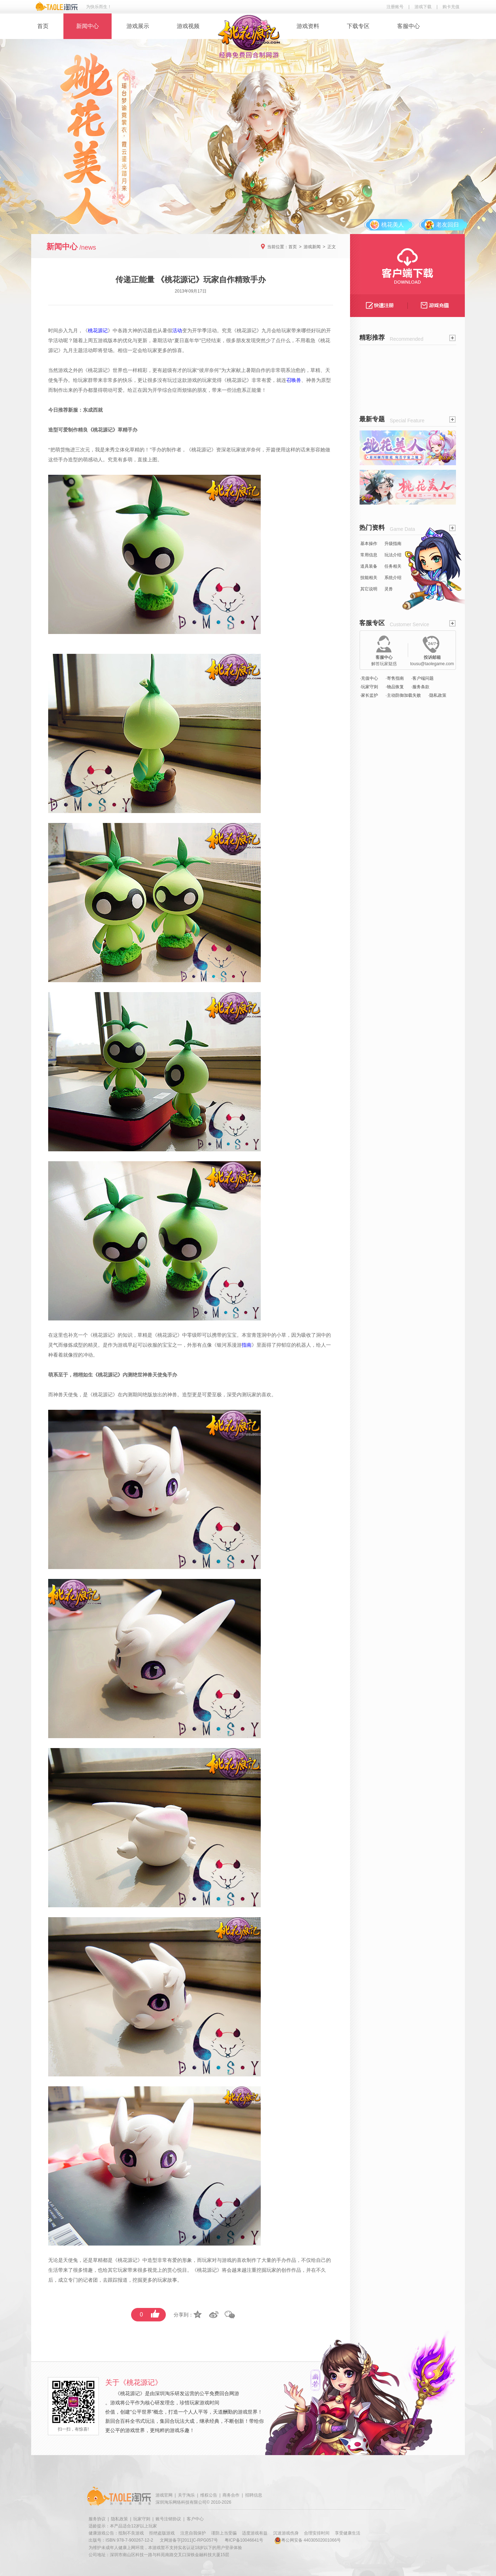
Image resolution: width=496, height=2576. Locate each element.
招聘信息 (253, 2495)
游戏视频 (188, 26)
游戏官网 (164, 2495)
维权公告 (208, 2495)
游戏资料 (308, 26)
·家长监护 (369, 695)
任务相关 (392, 566)
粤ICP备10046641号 (244, 2540)
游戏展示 (137, 26)
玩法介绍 (392, 554)
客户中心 (195, 2518)
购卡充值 (451, 6)
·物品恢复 (394, 686)
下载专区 (358, 26)
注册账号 (395, 6)
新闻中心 (87, 26)
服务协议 (97, 2518)
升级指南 (392, 543)
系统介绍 (392, 577)
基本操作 (368, 543)
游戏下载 (423, 6)
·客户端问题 (422, 678)
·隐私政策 (437, 695)
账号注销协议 (168, 2518)
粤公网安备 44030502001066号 (307, 2540)
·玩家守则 (369, 686)
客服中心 (408, 26)
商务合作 (230, 2495)
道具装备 (368, 566)
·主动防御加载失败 (403, 695)
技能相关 (368, 577)
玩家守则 (141, 2518)
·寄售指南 (394, 678)
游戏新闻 (312, 246)
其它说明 (368, 588)
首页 (43, 26)
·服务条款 (420, 686)
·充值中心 (369, 678)
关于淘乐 (186, 2495)
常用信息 (368, 554)
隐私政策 (119, 2518)
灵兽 (388, 588)
